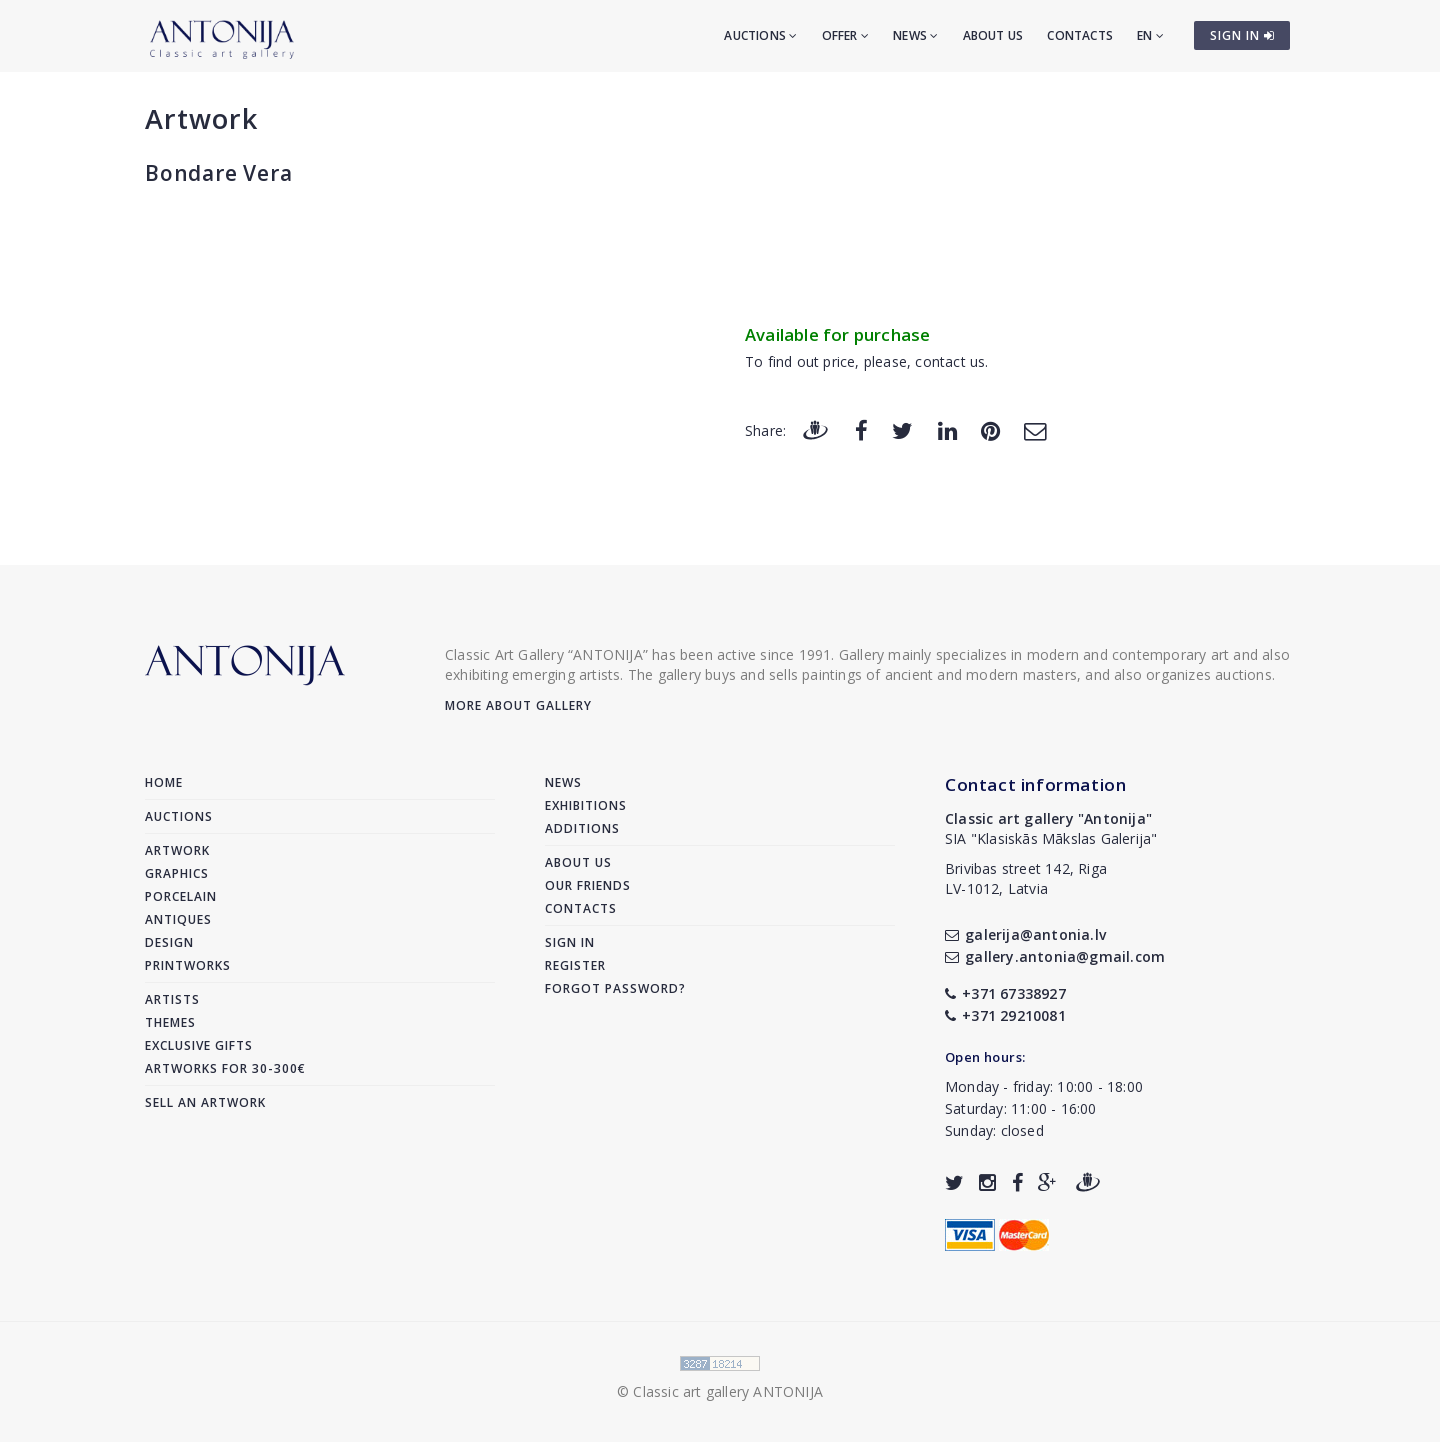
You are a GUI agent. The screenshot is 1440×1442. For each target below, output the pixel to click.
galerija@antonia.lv (1025, 934)
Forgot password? (615, 988)
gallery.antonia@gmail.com (1055, 956)
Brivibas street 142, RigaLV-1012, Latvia (1026, 878)
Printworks (188, 965)
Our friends (588, 885)
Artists (172, 999)
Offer (845, 35)
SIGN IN (1242, 35)
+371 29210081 (1005, 1015)
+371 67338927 (1005, 993)
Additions (582, 828)
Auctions (760, 35)
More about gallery (518, 705)
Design (169, 942)
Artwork (201, 118)
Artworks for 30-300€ (225, 1068)
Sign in (570, 942)
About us (993, 35)
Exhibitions (586, 805)
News (915, 35)
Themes (170, 1022)
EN (1150, 35)
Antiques (178, 919)
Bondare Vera (219, 173)
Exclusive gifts (199, 1045)
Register (575, 965)
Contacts (1080, 35)
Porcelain (181, 896)
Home (164, 782)
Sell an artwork (205, 1102)
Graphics (177, 873)
